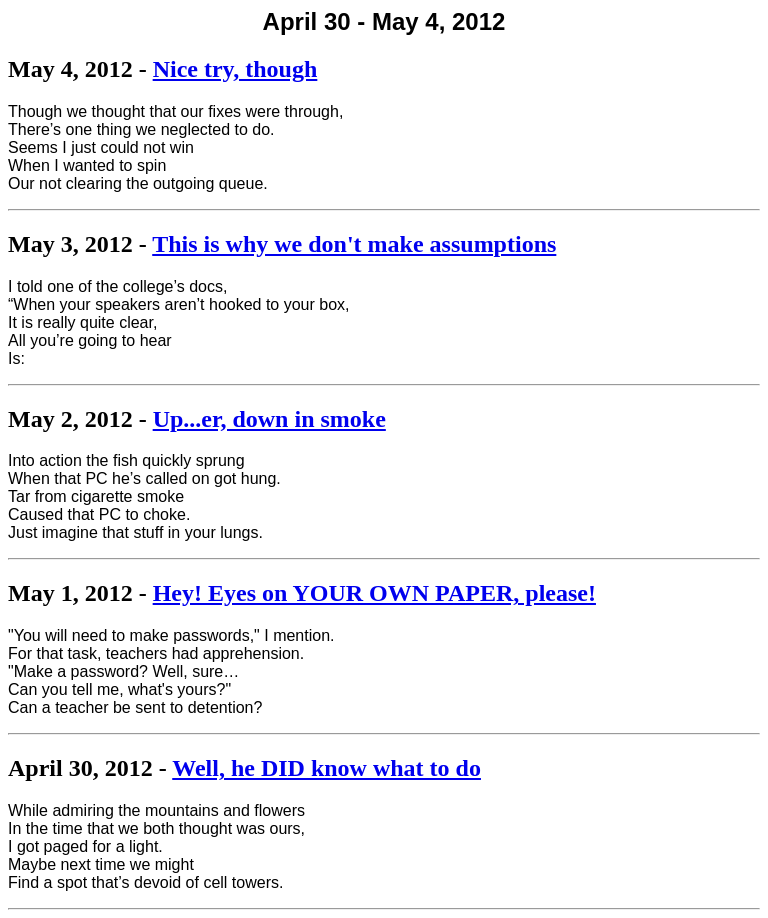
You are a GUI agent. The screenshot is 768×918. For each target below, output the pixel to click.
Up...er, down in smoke (269, 419)
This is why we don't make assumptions (354, 244)
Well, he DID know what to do (326, 768)
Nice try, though (235, 69)
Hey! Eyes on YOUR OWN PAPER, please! (374, 593)
